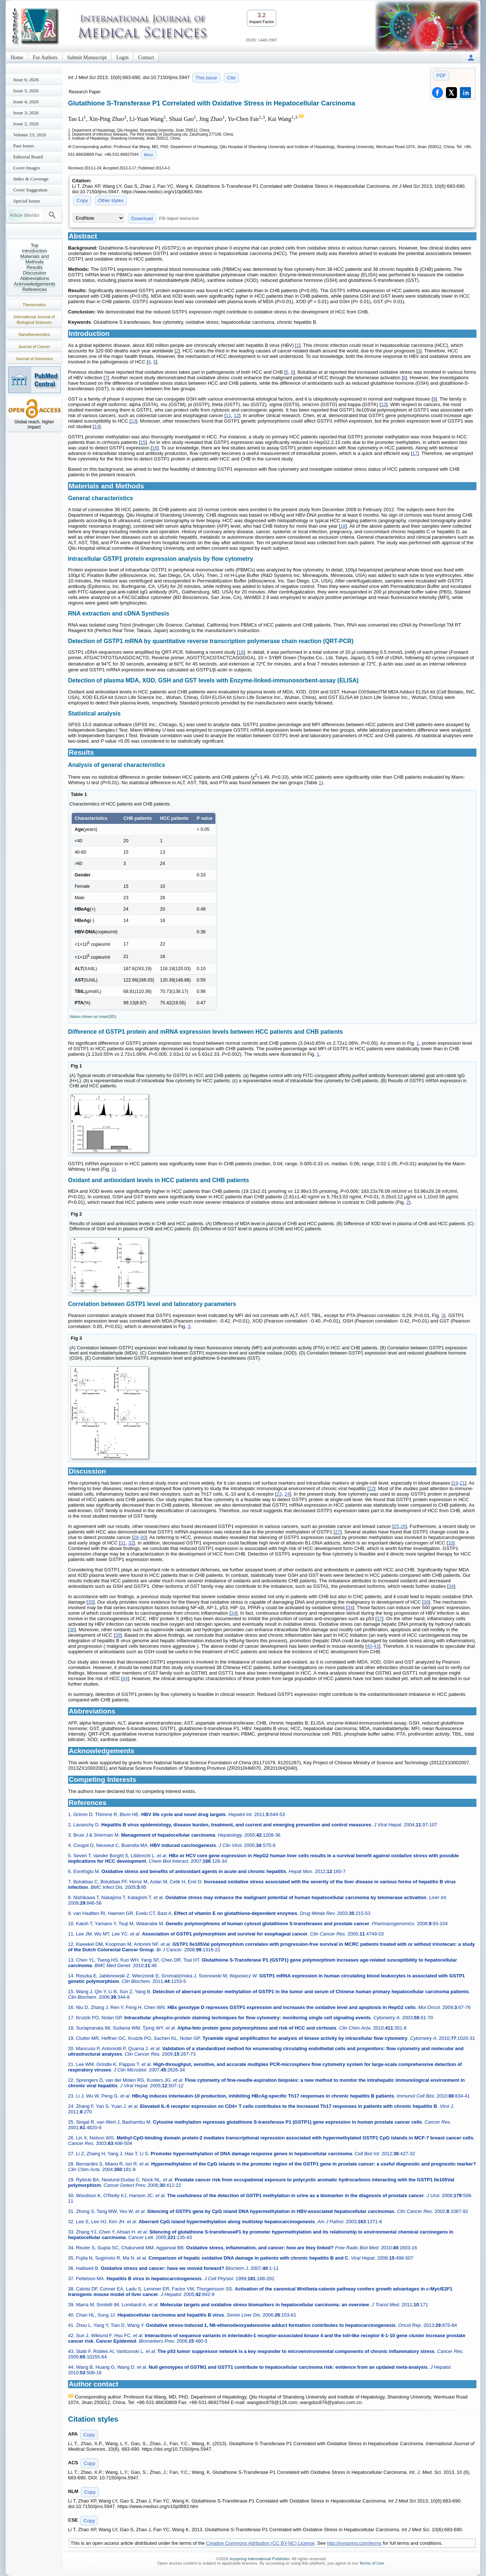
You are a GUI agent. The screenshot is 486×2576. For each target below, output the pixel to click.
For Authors (45, 57)
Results (34, 267)
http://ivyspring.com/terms (354, 2543)
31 (122, 1543)
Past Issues (23, 145)
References (34, 289)
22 (371, 1488)
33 (450, 1543)
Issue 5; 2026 (26, 90)
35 (90, 1602)
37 (379, 1618)
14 (96, 426)
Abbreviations (34, 278)
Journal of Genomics (34, 358)
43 (376, 1646)
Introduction (34, 251)
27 (337, 1532)
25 (396, 1526)
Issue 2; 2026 (26, 123)
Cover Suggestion (30, 190)
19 (455, 1483)
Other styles (111, 200)
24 (287, 1494)
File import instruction (179, 218)
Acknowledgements (35, 284)
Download (142, 218)
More (148, 155)
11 (228, 415)
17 (414, 453)
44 (125, 1678)
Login (122, 57)
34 (451, 1586)
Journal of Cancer (34, 346)
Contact (146, 57)
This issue (206, 77)
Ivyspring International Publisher (260, 2559)
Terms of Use (371, 2563)
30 (143, 1537)
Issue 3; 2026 (26, 112)
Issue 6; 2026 (26, 79)
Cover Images (26, 168)
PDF (441, 75)
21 (462, 1483)
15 (143, 442)
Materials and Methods (34, 259)
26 (402, 1526)
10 (383, 404)
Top (35, 245)
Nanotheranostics (34, 334)
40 (369, 1646)
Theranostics (34, 304)
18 (343, 526)
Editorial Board (28, 156)
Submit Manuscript (87, 57)
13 (133, 421)
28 (136, 1537)
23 (279, 1494)
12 (236, 415)
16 (154, 448)
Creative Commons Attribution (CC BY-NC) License (260, 2543)
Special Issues (26, 201)
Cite (231, 77)
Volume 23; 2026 (29, 134)
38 (72, 1629)
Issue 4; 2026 (26, 101)
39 (117, 1635)
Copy (82, 200)
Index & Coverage (31, 179)
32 (130, 1543)
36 (426, 1602)
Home (17, 57)
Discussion (34, 273)
